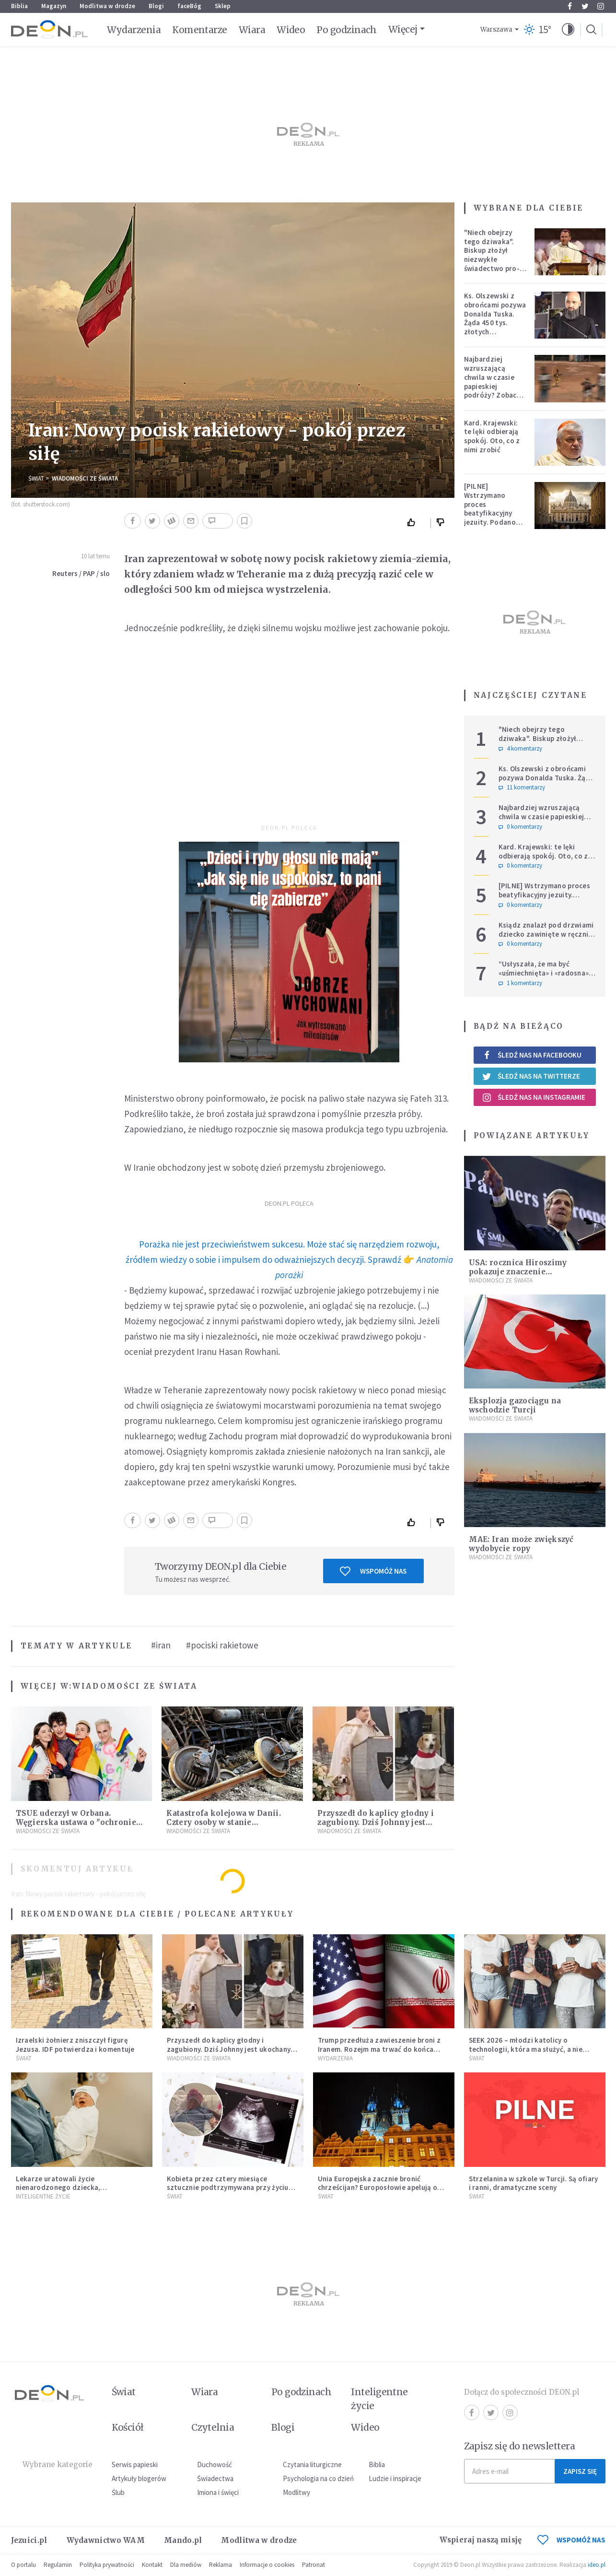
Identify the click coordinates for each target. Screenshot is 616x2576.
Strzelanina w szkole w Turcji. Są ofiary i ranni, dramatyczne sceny (533, 2183)
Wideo (291, 29)
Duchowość (214, 2464)
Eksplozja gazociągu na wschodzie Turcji (515, 1405)
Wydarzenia (134, 29)
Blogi (156, 6)
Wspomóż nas (373, 1571)
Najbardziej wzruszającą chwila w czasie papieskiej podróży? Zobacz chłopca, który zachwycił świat (492, 386)
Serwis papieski (135, 2464)
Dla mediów (185, 2565)
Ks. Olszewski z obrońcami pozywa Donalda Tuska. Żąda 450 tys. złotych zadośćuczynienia (495, 318)
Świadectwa (215, 2478)
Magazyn (53, 6)
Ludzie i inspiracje (395, 2478)
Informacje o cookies (267, 2565)
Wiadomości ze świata (85, 478)
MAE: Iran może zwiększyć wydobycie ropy (521, 1544)
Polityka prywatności (107, 2565)
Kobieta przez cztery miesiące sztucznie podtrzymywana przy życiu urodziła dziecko (228, 2187)
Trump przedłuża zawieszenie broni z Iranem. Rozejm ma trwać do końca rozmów (379, 2049)
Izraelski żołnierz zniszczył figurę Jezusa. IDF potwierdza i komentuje (75, 2044)
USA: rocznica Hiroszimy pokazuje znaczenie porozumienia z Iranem (518, 1271)
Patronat (313, 2565)
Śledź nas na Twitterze (531, 1076)
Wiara (252, 29)
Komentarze (199, 29)
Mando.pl (183, 2540)
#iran (161, 1645)
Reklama (220, 2565)
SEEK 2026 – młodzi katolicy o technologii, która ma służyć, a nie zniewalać (526, 2049)
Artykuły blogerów (139, 2478)
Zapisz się (580, 2471)
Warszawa (496, 29)
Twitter (585, 6)
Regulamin (58, 2565)
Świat (36, 478)
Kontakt (152, 2565)
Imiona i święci (218, 2492)
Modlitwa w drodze (107, 6)
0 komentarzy (520, 827)
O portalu (23, 2565)
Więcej (403, 29)
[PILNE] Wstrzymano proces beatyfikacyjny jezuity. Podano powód (490, 509)
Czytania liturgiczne (312, 2464)
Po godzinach (346, 29)
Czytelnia (212, 2427)
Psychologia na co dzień (318, 2478)
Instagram (600, 6)
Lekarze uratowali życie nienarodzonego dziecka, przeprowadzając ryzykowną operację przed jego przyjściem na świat (78, 2192)
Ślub (118, 2492)
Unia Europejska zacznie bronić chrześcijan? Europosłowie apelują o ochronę (378, 2187)
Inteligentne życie (379, 2398)
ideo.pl (596, 2565)
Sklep (223, 6)
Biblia (19, 6)
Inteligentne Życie (43, 2196)
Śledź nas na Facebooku (531, 1054)
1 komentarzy (520, 983)
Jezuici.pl (29, 2540)
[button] (568, 29)
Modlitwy (296, 2492)
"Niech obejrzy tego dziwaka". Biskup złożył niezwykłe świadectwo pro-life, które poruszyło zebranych (492, 264)
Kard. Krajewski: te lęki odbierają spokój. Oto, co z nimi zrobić (492, 436)
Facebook (570, 6)
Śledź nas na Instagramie (533, 1097)
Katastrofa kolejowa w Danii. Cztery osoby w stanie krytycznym (223, 1822)
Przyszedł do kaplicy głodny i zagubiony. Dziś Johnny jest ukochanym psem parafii (375, 1822)
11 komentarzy (522, 787)
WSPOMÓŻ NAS (571, 2539)
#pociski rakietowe (222, 1645)
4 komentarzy (520, 749)
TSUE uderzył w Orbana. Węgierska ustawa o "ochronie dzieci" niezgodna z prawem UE (78, 1822)
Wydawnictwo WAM (106, 2540)
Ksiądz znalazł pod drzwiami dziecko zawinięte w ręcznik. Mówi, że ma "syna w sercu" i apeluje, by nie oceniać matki (546, 938)
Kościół (128, 2427)
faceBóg (189, 6)
